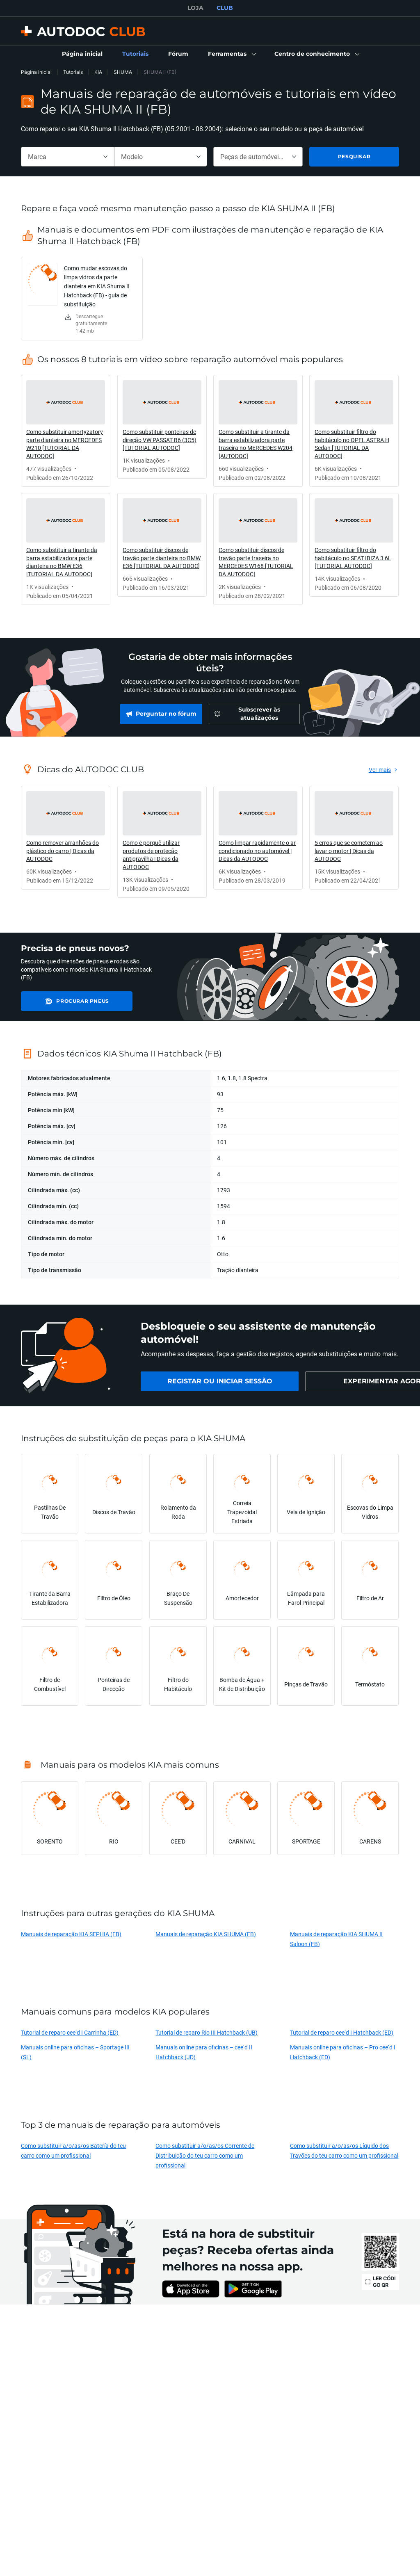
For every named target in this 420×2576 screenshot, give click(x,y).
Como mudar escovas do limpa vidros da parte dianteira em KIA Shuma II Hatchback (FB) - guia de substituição (97, 286)
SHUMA (123, 72)
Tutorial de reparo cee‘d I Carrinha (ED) (70, 2032)
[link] (82, 54)
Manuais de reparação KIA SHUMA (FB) (205, 1934)
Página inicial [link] (36, 72)
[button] (231, 54)
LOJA (195, 7)
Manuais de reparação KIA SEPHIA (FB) (71, 1934)
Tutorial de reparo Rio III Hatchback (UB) (206, 2032)
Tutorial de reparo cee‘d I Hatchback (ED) (341, 2032)
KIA (98, 72)
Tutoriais (73, 72)
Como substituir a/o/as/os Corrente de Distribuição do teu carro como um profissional (204, 2155)
